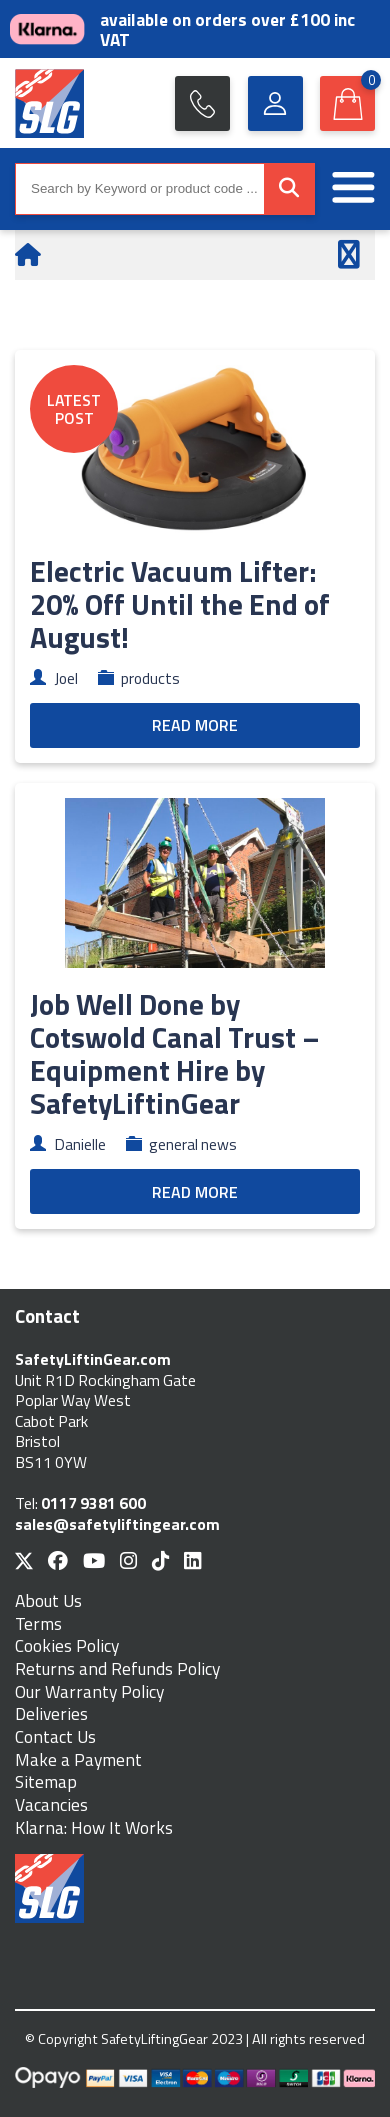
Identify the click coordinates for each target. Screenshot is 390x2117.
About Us (48, 1601)
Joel (66, 678)
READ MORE (195, 725)
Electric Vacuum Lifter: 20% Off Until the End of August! (180, 604)
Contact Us (55, 1737)
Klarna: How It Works (94, 1828)
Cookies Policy (67, 1646)
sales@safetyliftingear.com (117, 1524)
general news (193, 1144)
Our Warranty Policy (89, 1692)
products (150, 678)
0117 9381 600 (93, 1503)
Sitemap (46, 1782)
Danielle (80, 1144)
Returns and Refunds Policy (117, 1669)
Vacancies (51, 1805)
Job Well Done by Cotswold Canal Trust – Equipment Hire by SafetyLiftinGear (175, 1053)
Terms (38, 1624)
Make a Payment (78, 1760)
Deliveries (51, 1714)
